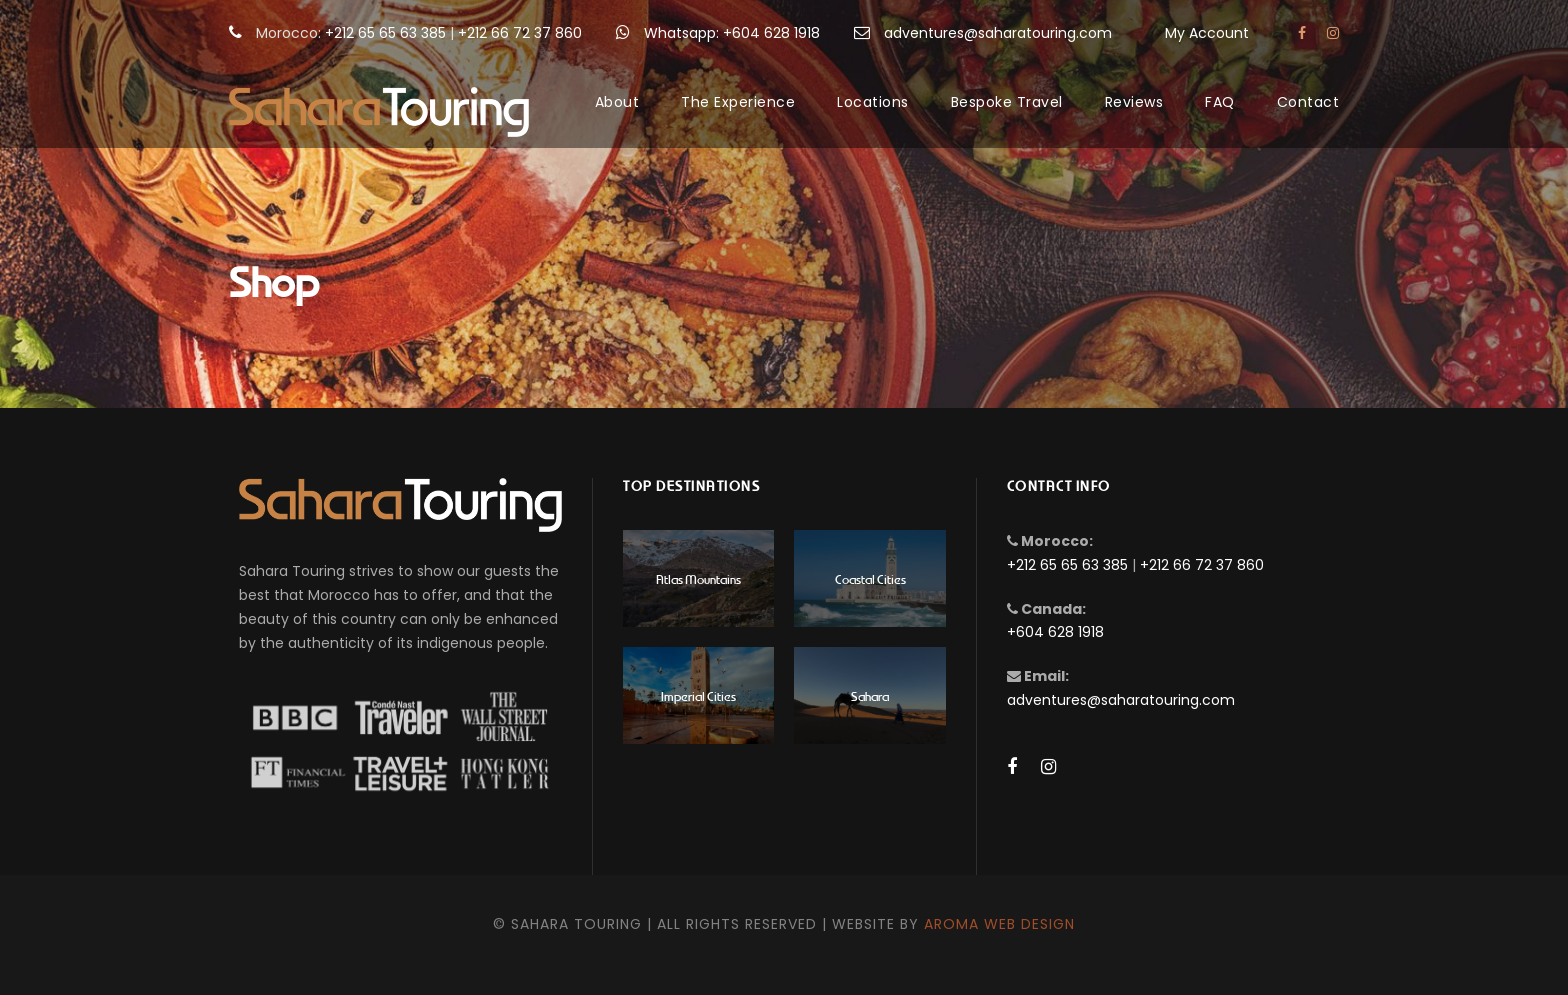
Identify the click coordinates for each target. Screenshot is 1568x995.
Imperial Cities (698, 695)
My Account (1207, 33)
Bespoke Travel (1007, 102)
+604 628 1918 (1055, 632)
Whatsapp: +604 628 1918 (732, 33)
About (617, 102)
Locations (873, 102)
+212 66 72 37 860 (520, 33)
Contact (1308, 102)
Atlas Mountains (698, 578)
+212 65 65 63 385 (385, 33)
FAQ (1220, 102)
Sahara (870, 695)
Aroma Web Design (999, 924)
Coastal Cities (870, 578)
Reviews (1134, 102)
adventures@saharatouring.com (998, 33)
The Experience (738, 102)
